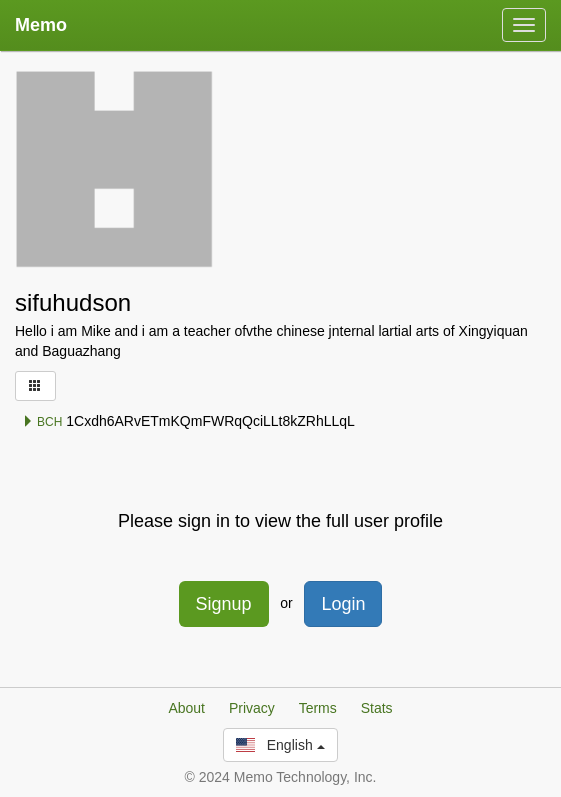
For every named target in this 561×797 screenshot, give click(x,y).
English (280, 745)
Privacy (252, 708)
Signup (224, 604)
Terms (318, 708)
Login (343, 604)
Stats (377, 708)
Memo (41, 25)
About (186, 708)
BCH (42, 422)
